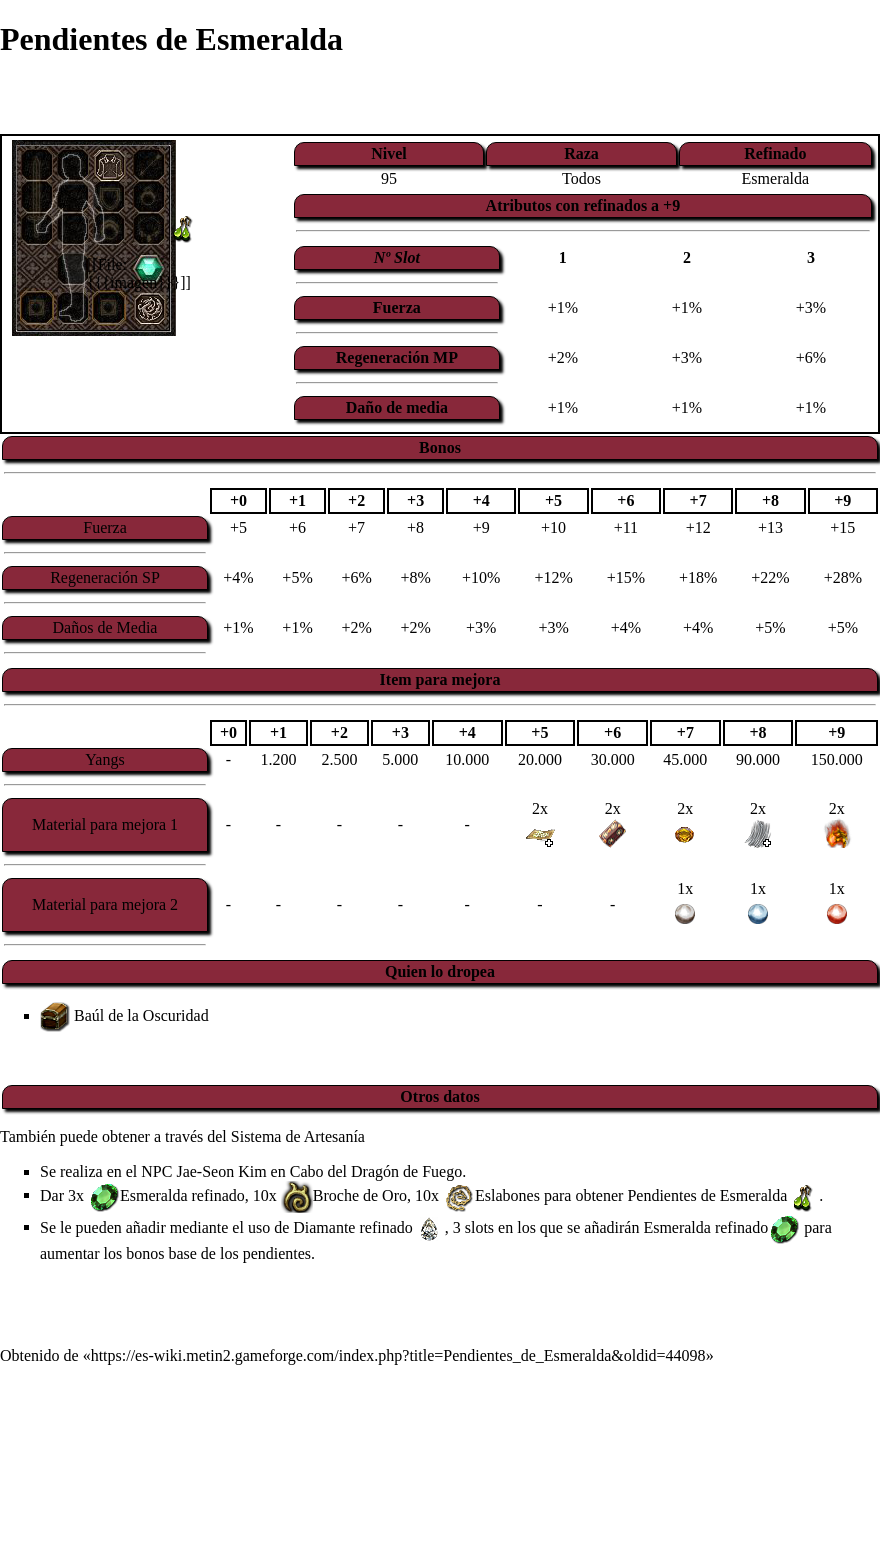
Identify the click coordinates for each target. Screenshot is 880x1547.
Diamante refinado (353, 1226)
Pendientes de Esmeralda (707, 1194)
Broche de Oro (360, 1194)
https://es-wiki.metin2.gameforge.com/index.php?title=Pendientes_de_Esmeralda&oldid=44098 (398, 1355)
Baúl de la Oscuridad (141, 1015)
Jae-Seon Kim (221, 1171)
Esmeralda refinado (182, 1194)
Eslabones (507, 1194)
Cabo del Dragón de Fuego (376, 1171)
